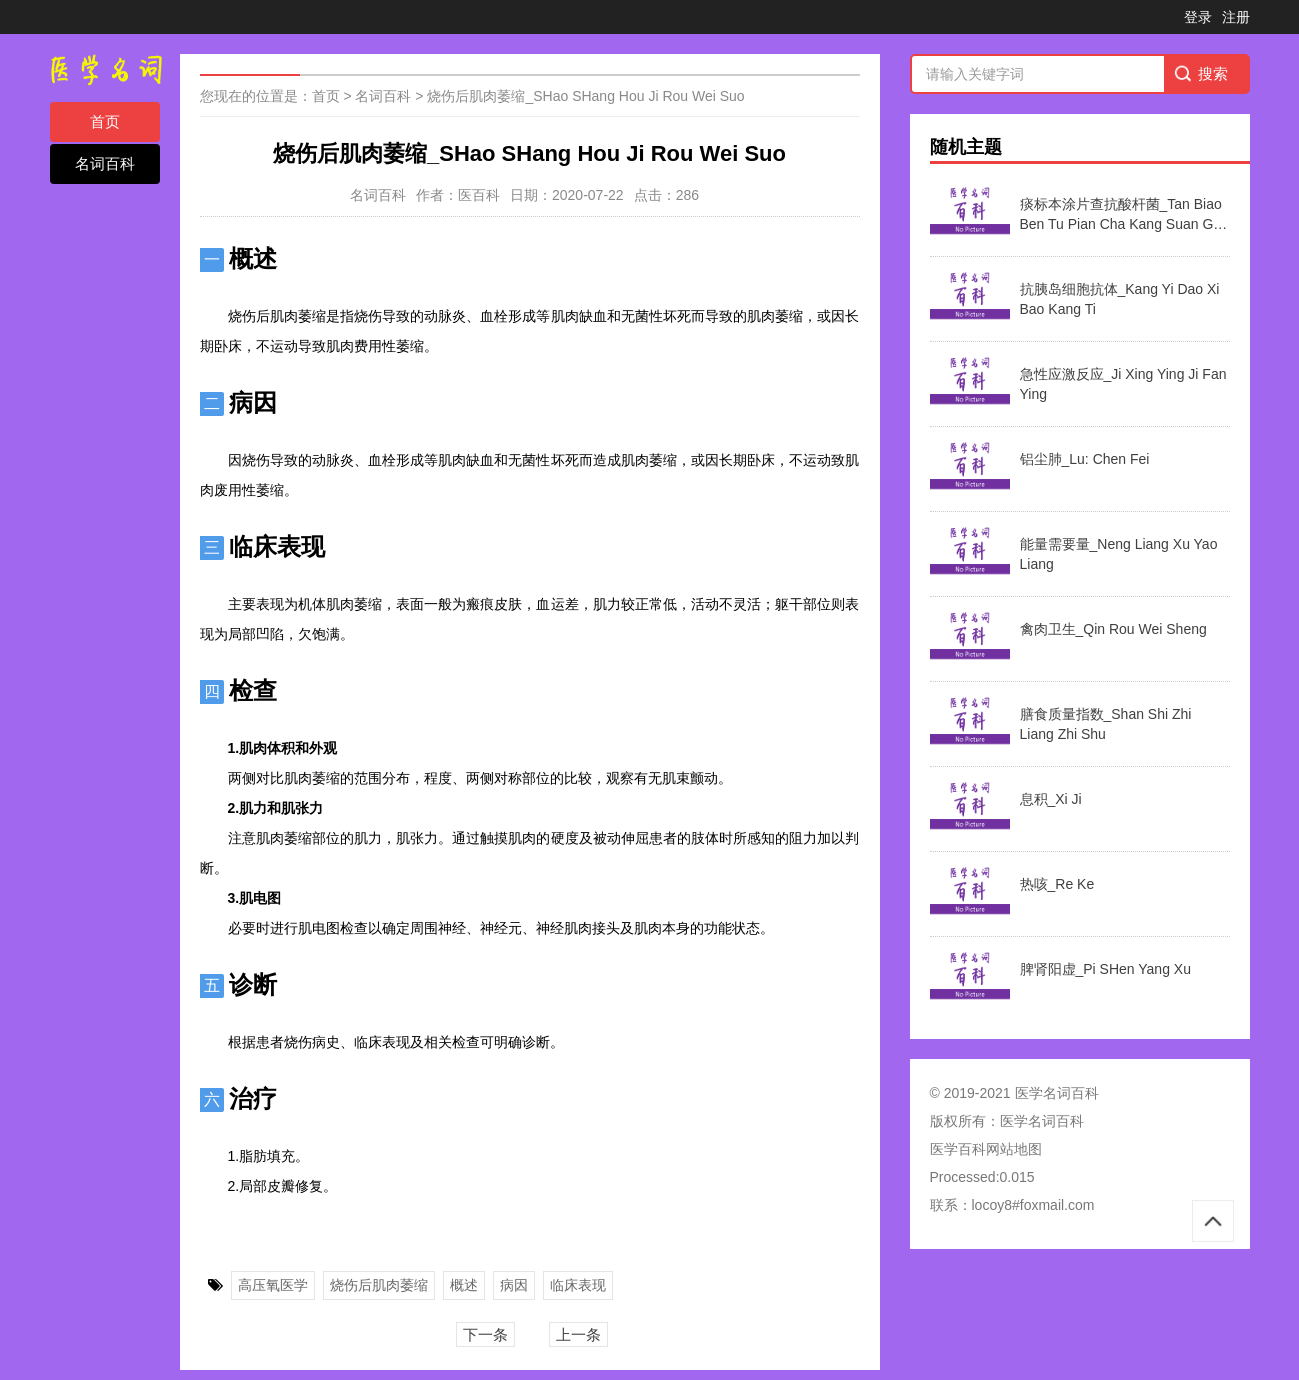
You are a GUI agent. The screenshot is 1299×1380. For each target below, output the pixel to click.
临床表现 (578, 1285)
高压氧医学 (273, 1285)
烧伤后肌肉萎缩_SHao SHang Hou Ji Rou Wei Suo (585, 96)
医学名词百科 (1042, 1121)
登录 (1198, 17)
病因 (514, 1285)
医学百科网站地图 (986, 1149)
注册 (1236, 17)
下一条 (485, 1334)
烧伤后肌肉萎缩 (379, 1285)
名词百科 (105, 163)
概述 (464, 1285)
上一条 (578, 1334)
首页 (105, 121)
